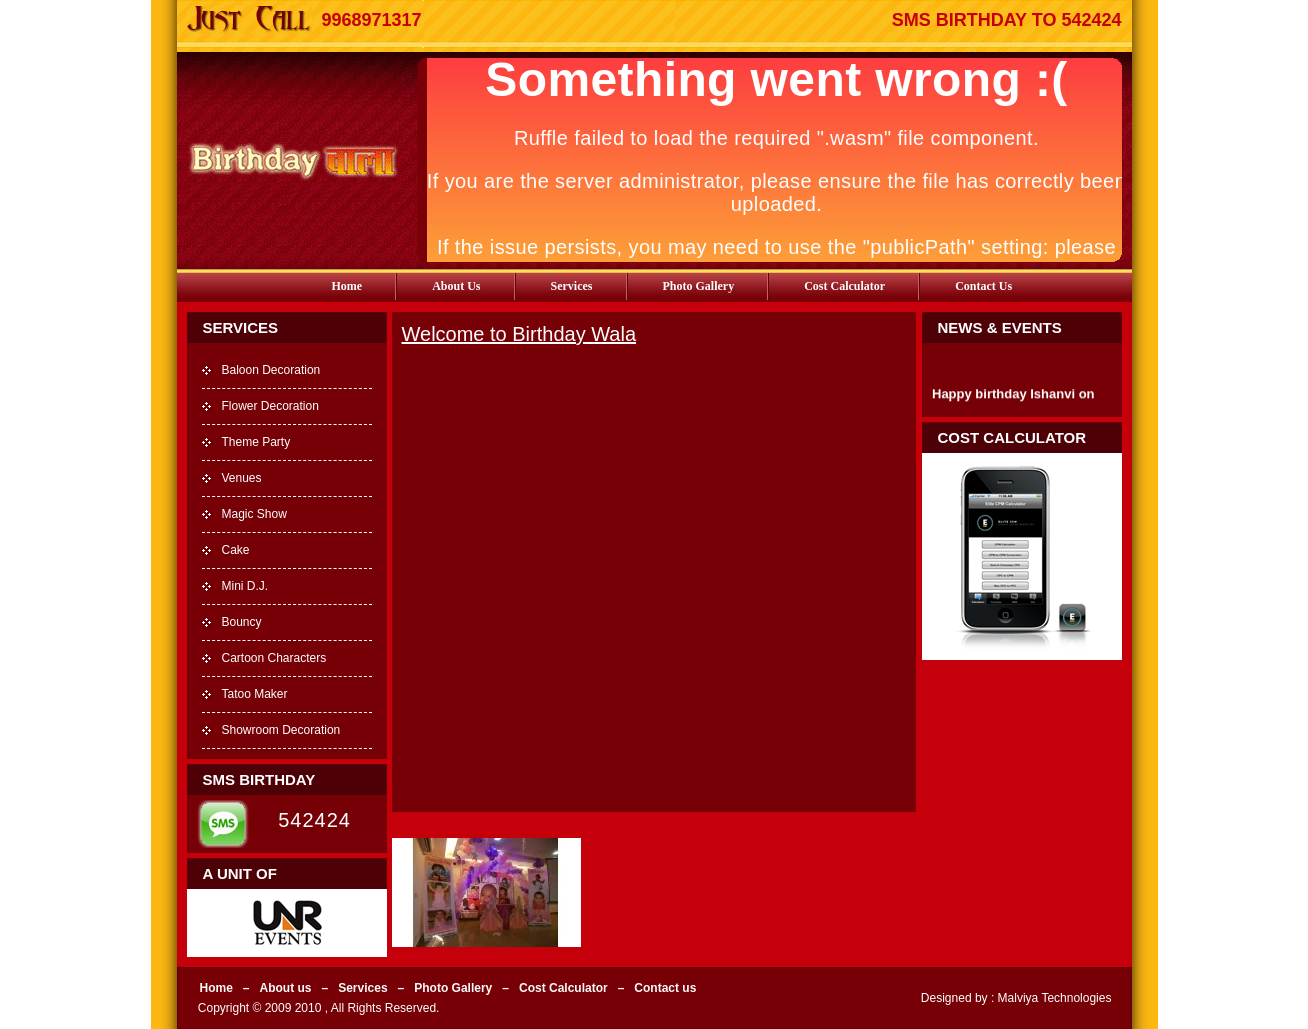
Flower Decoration (270, 406)
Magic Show (254, 514)
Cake (236, 550)
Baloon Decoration (271, 370)
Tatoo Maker (255, 694)
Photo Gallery (699, 286)
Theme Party (256, 442)
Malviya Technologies (1052, 998)
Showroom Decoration (281, 730)
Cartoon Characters (274, 658)
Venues (242, 478)
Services (572, 286)
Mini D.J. (245, 586)
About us (456, 286)
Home (347, 286)
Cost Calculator (844, 286)
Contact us (983, 286)
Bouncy (242, 622)
